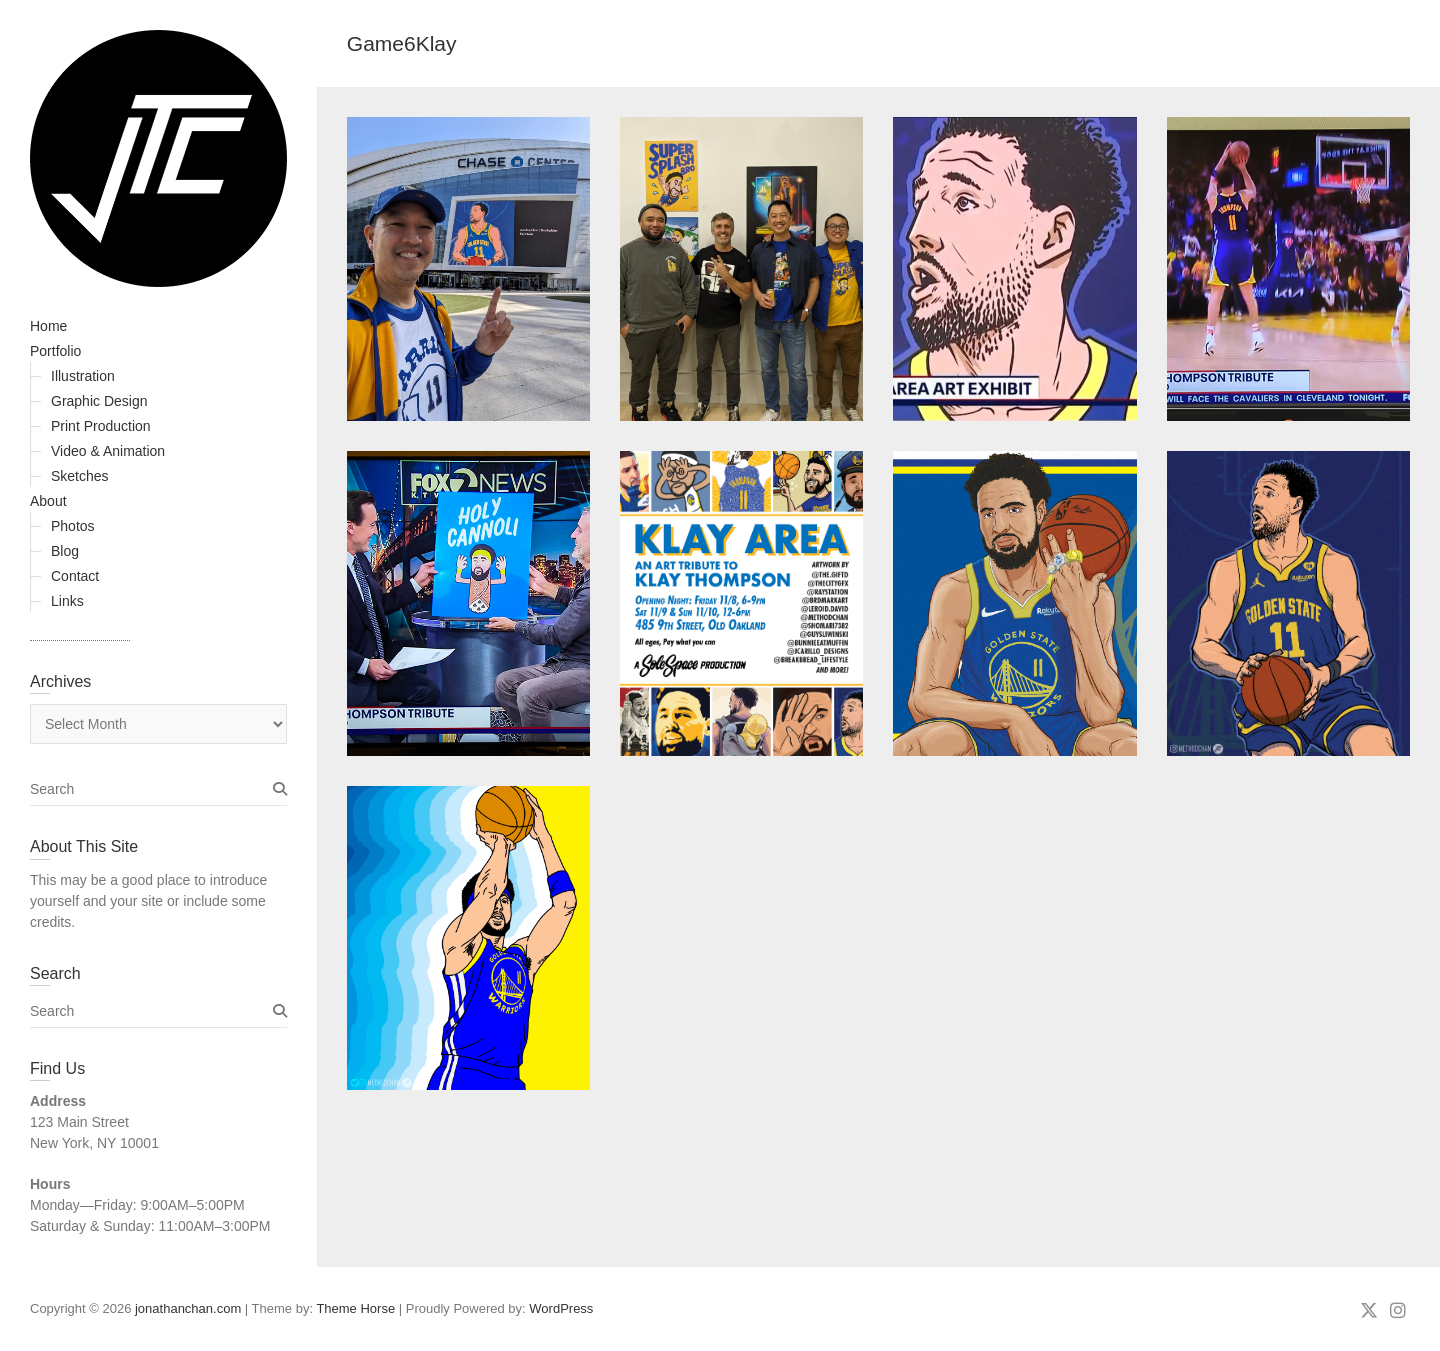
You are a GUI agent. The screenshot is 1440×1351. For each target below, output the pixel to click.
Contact (75, 576)
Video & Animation (108, 451)
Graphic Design (99, 401)
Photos (73, 526)
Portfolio (55, 351)
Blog (65, 551)
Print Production (101, 426)
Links (67, 601)
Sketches (80, 476)
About (48, 501)
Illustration (83, 376)
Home (48, 326)
